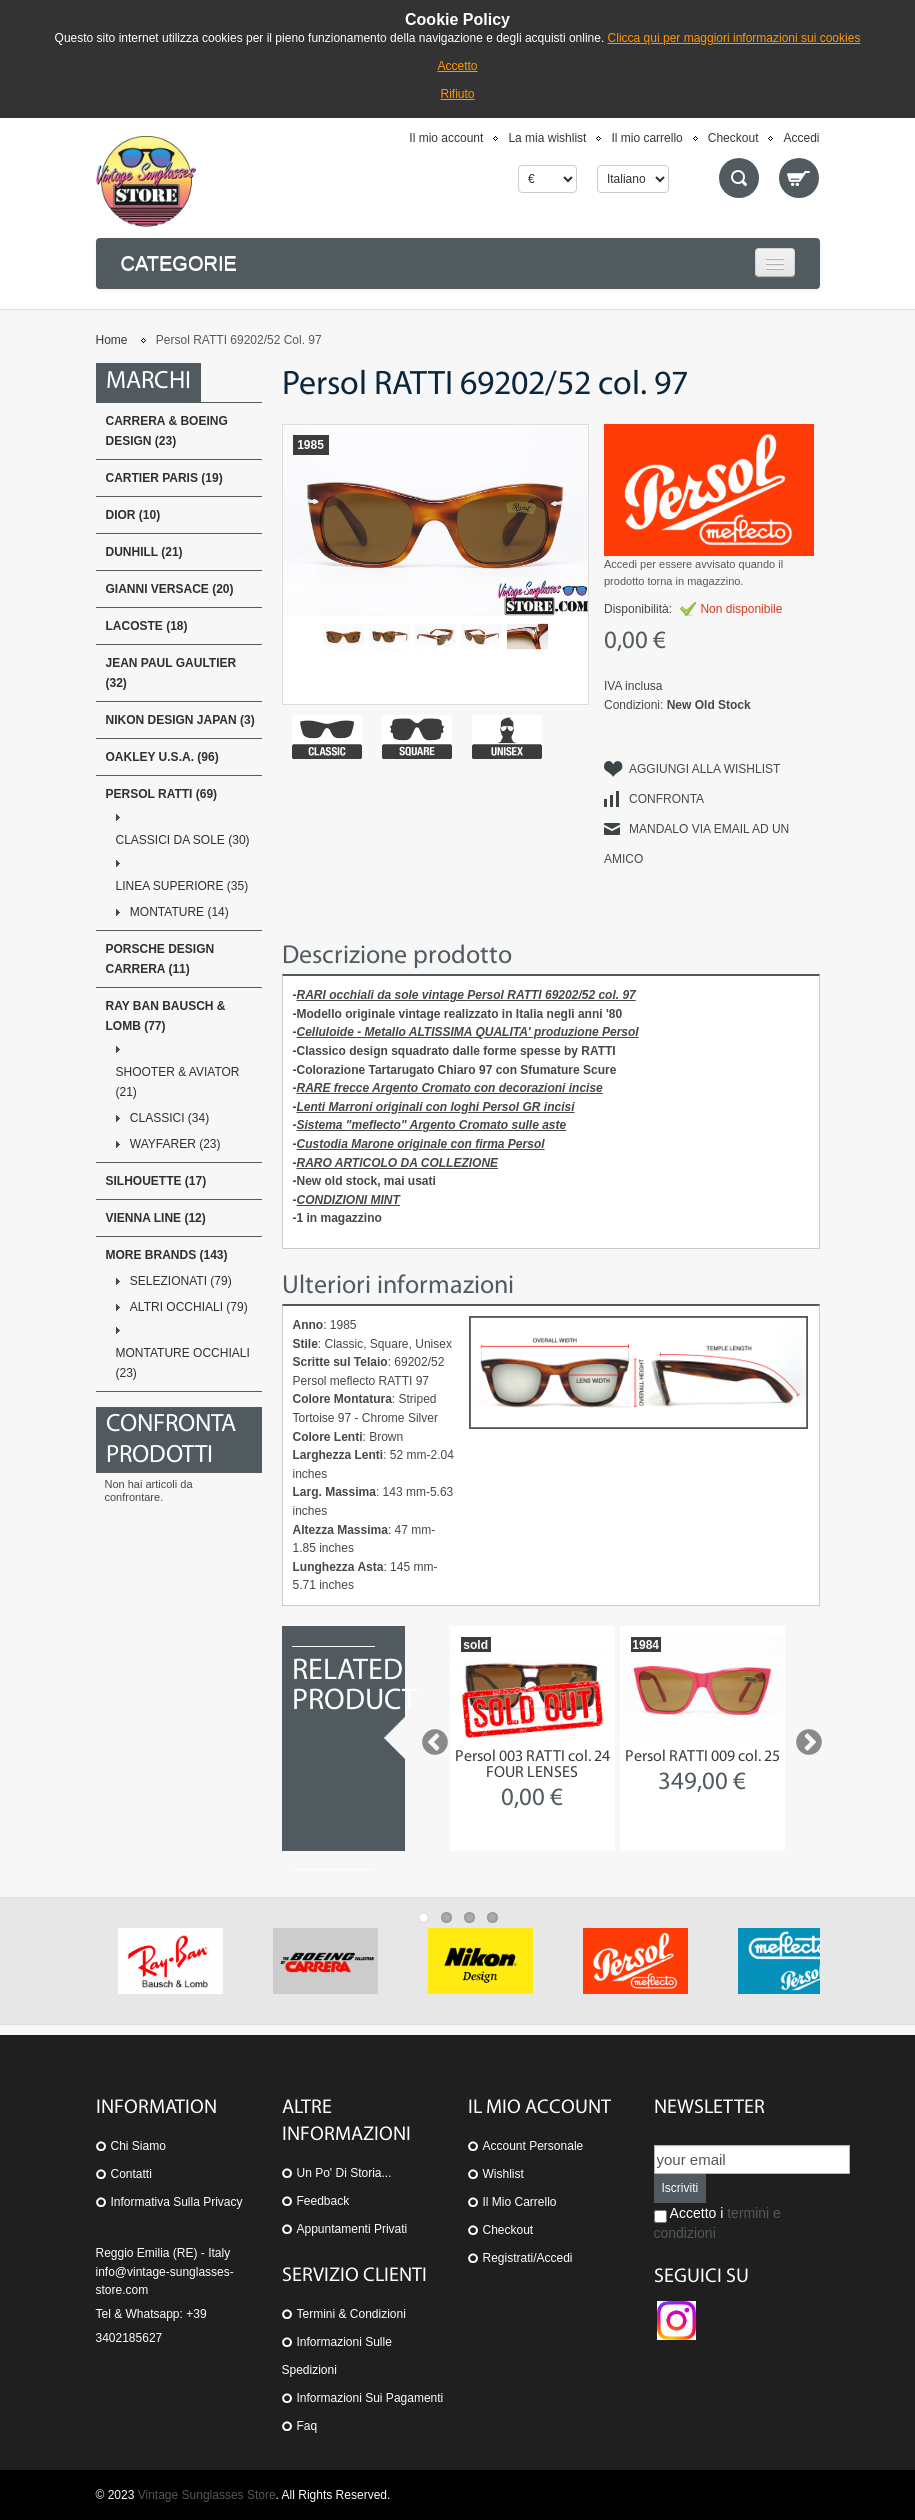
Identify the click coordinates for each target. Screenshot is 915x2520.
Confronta (666, 799)
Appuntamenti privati (352, 2229)
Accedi (801, 138)
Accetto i (717, 2223)
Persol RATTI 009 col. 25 (702, 1757)
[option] (532, 1738)
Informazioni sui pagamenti (370, 2398)
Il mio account (446, 138)
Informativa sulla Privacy (177, 2202)
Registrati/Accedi (528, 2258)
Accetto (457, 66)
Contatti (131, 2174)
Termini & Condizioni (351, 2314)
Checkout (733, 138)
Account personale (533, 2146)
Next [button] (804, 1738)
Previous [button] (430, 1738)
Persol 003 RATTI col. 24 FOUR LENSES (532, 1765)
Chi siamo (138, 2146)
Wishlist (503, 2174)
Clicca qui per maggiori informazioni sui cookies (734, 38)
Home (112, 340)
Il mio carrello (646, 138)
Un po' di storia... (344, 2173)
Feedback (323, 2201)
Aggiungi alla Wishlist (704, 769)
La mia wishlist (547, 138)
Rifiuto (457, 94)
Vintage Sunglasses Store (207, 2495)
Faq (307, 2426)
